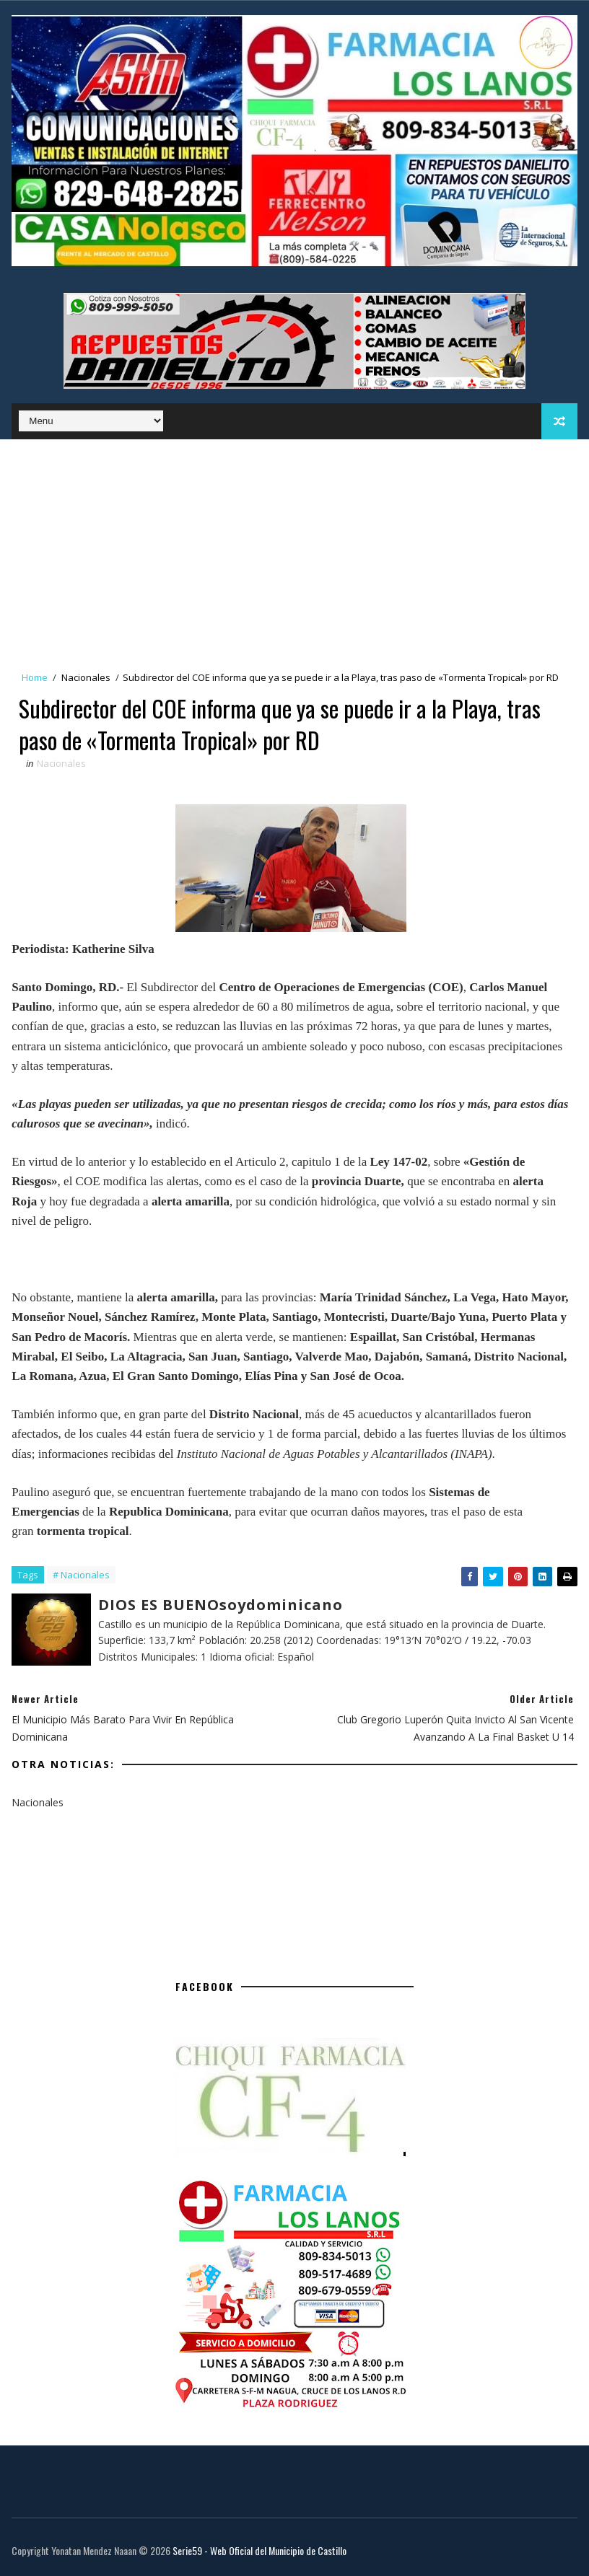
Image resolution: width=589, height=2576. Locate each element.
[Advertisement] (294, 548)
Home (35, 677)
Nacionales (85, 677)
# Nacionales (81, 1574)
